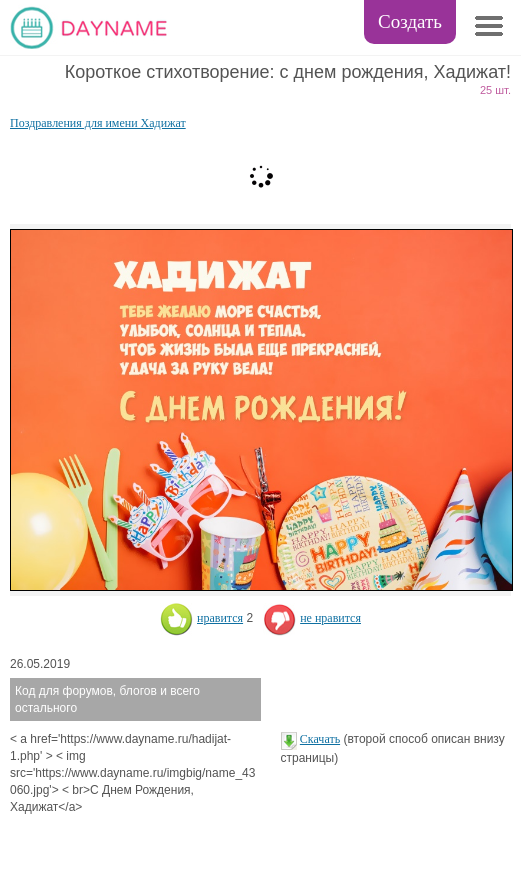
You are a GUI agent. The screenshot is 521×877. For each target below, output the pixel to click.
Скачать (320, 739)
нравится (201, 618)
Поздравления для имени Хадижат (98, 123)
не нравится (312, 618)
